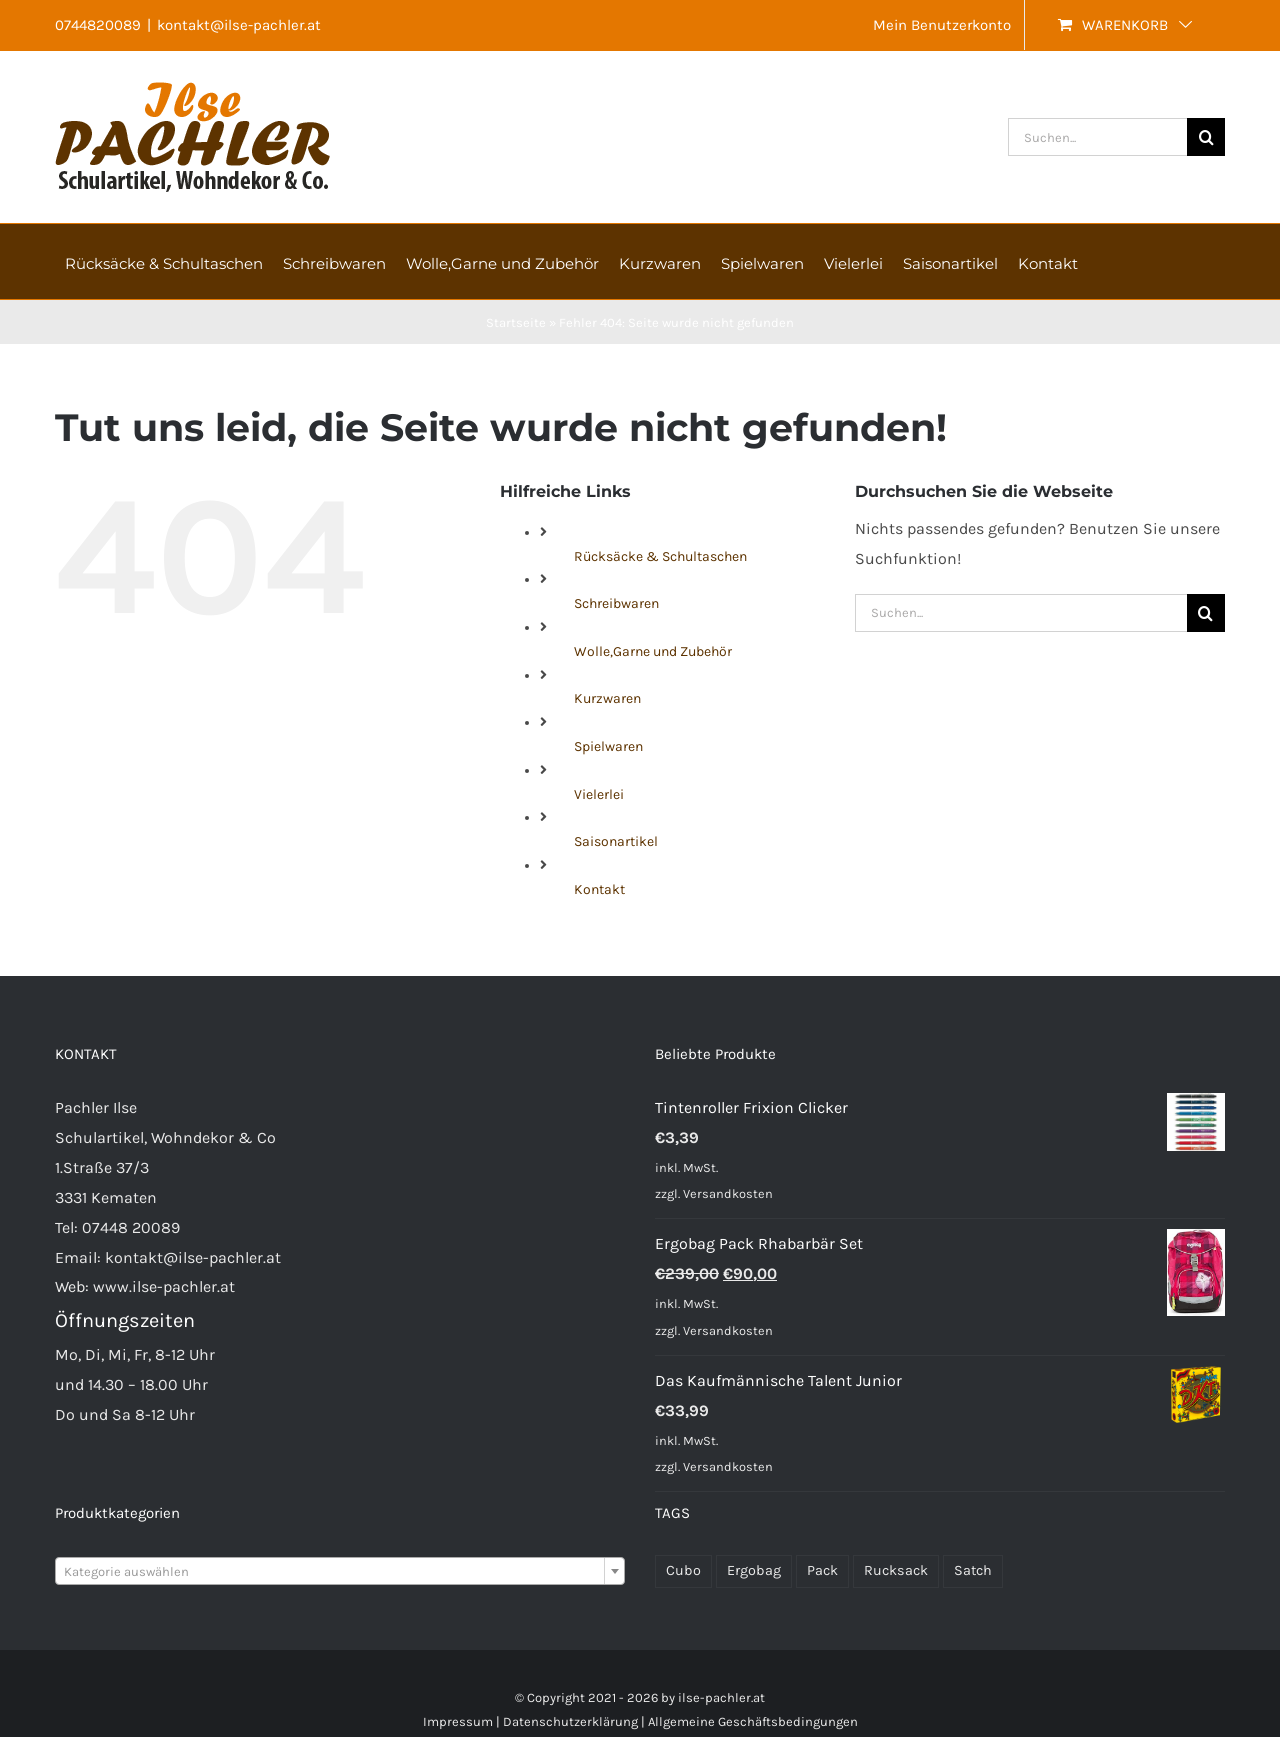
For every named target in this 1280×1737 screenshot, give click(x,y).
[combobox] (340, 1571)
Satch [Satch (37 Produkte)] (973, 1570)
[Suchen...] (1097, 137)
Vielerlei (599, 794)
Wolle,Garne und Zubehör (653, 651)
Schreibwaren (616, 603)
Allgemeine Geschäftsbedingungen (753, 1721)
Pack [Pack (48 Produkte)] (822, 1570)
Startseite (516, 322)
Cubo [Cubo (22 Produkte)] (683, 1570)
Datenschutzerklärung (570, 1721)
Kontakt (599, 889)
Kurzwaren (607, 698)
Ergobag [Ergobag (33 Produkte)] (754, 1570)
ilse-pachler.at (721, 1697)
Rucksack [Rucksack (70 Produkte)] (896, 1570)
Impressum (458, 1721)
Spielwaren (608, 746)
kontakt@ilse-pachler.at (239, 25)
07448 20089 (131, 1227)
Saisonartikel (616, 841)
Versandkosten (728, 1193)
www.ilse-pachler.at (164, 1286)
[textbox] (340, 1572)
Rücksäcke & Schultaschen (660, 556)
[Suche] (1206, 137)
